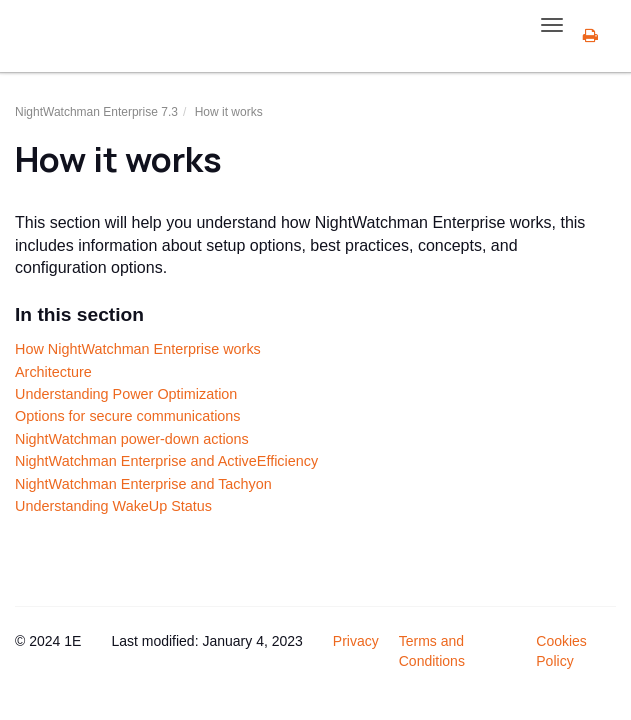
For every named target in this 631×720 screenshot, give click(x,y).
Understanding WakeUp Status (113, 506)
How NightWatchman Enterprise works (138, 349)
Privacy (356, 641)
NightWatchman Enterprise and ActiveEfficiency (166, 461)
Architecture (53, 372)
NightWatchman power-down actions (132, 439)
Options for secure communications (128, 416)
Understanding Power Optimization (126, 394)
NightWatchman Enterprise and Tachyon (143, 484)
